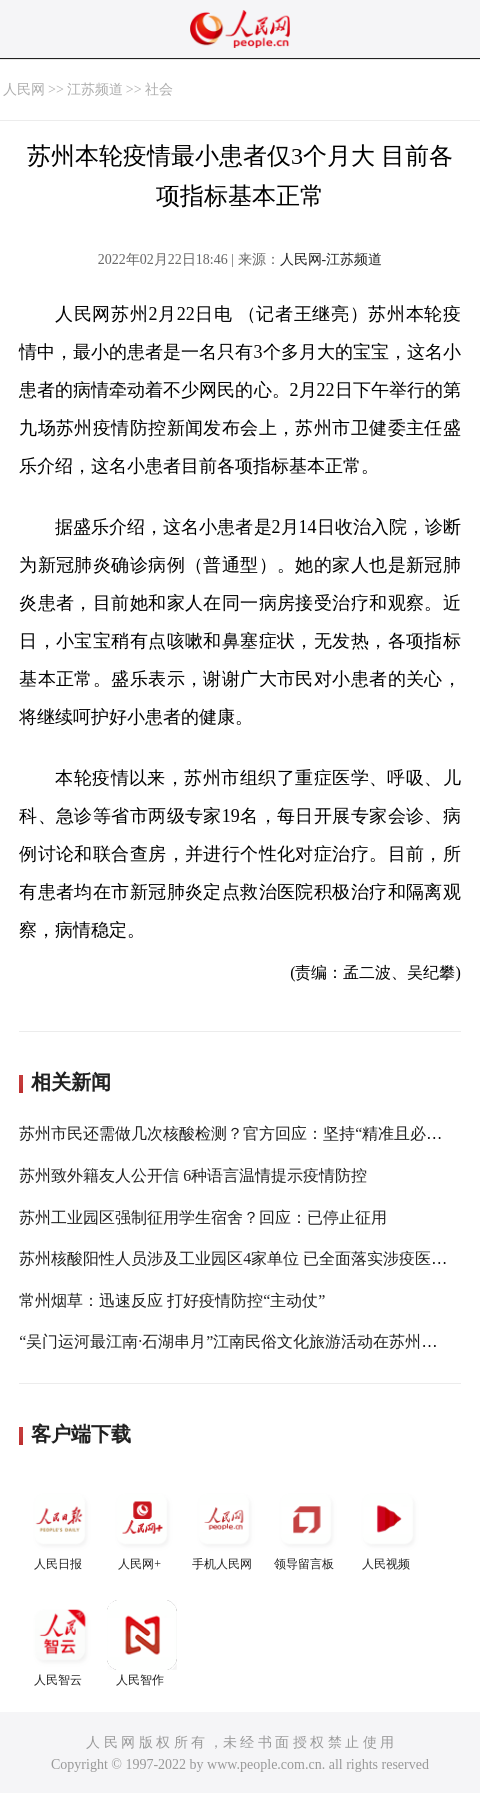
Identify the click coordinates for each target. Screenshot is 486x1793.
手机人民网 (224, 1527)
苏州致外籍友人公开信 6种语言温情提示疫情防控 (193, 1175)
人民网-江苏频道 (331, 259)
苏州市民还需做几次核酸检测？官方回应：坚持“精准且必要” (234, 1133)
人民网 (24, 89)
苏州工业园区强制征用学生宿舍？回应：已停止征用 (203, 1217)
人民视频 (388, 1527)
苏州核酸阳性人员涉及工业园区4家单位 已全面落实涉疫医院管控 (249, 1258)
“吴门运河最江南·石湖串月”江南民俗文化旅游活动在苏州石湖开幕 (252, 1341)
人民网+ (142, 1527)
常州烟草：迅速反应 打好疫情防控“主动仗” (172, 1300)
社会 (159, 89)
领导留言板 (306, 1527)
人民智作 (142, 1643)
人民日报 (60, 1527)
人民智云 (60, 1643)
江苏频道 (95, 89)
